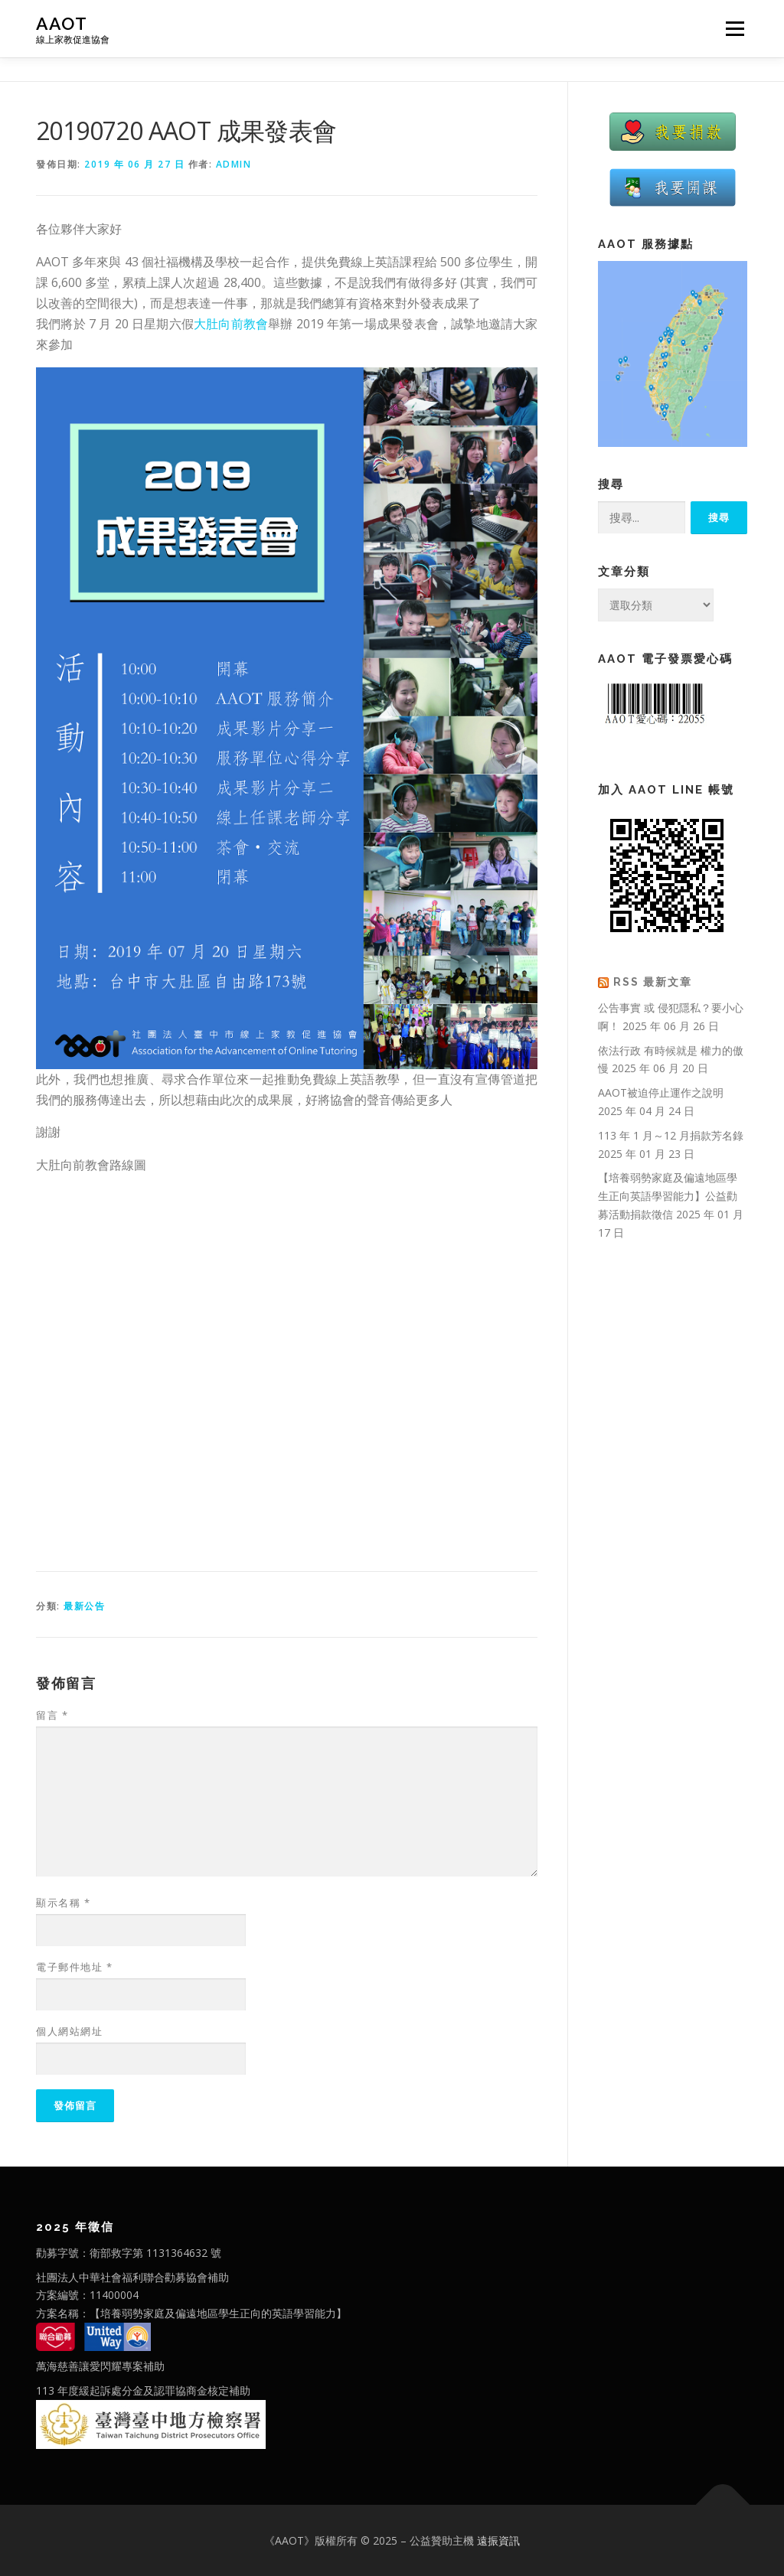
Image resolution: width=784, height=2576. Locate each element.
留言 (52, 1715)
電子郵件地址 (74, 1967)
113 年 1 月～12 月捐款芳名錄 (670, 1135)
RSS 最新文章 (652, 982)
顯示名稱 (63, 1902)
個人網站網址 (69, 2031)
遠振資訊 (498, 2540)
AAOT (61, 23)
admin (234, 164)
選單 (732, 28)
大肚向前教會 (231, 323)
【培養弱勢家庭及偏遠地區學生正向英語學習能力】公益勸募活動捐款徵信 (667, 1195)
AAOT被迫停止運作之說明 (661, 1092)
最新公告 (84, 1605)
